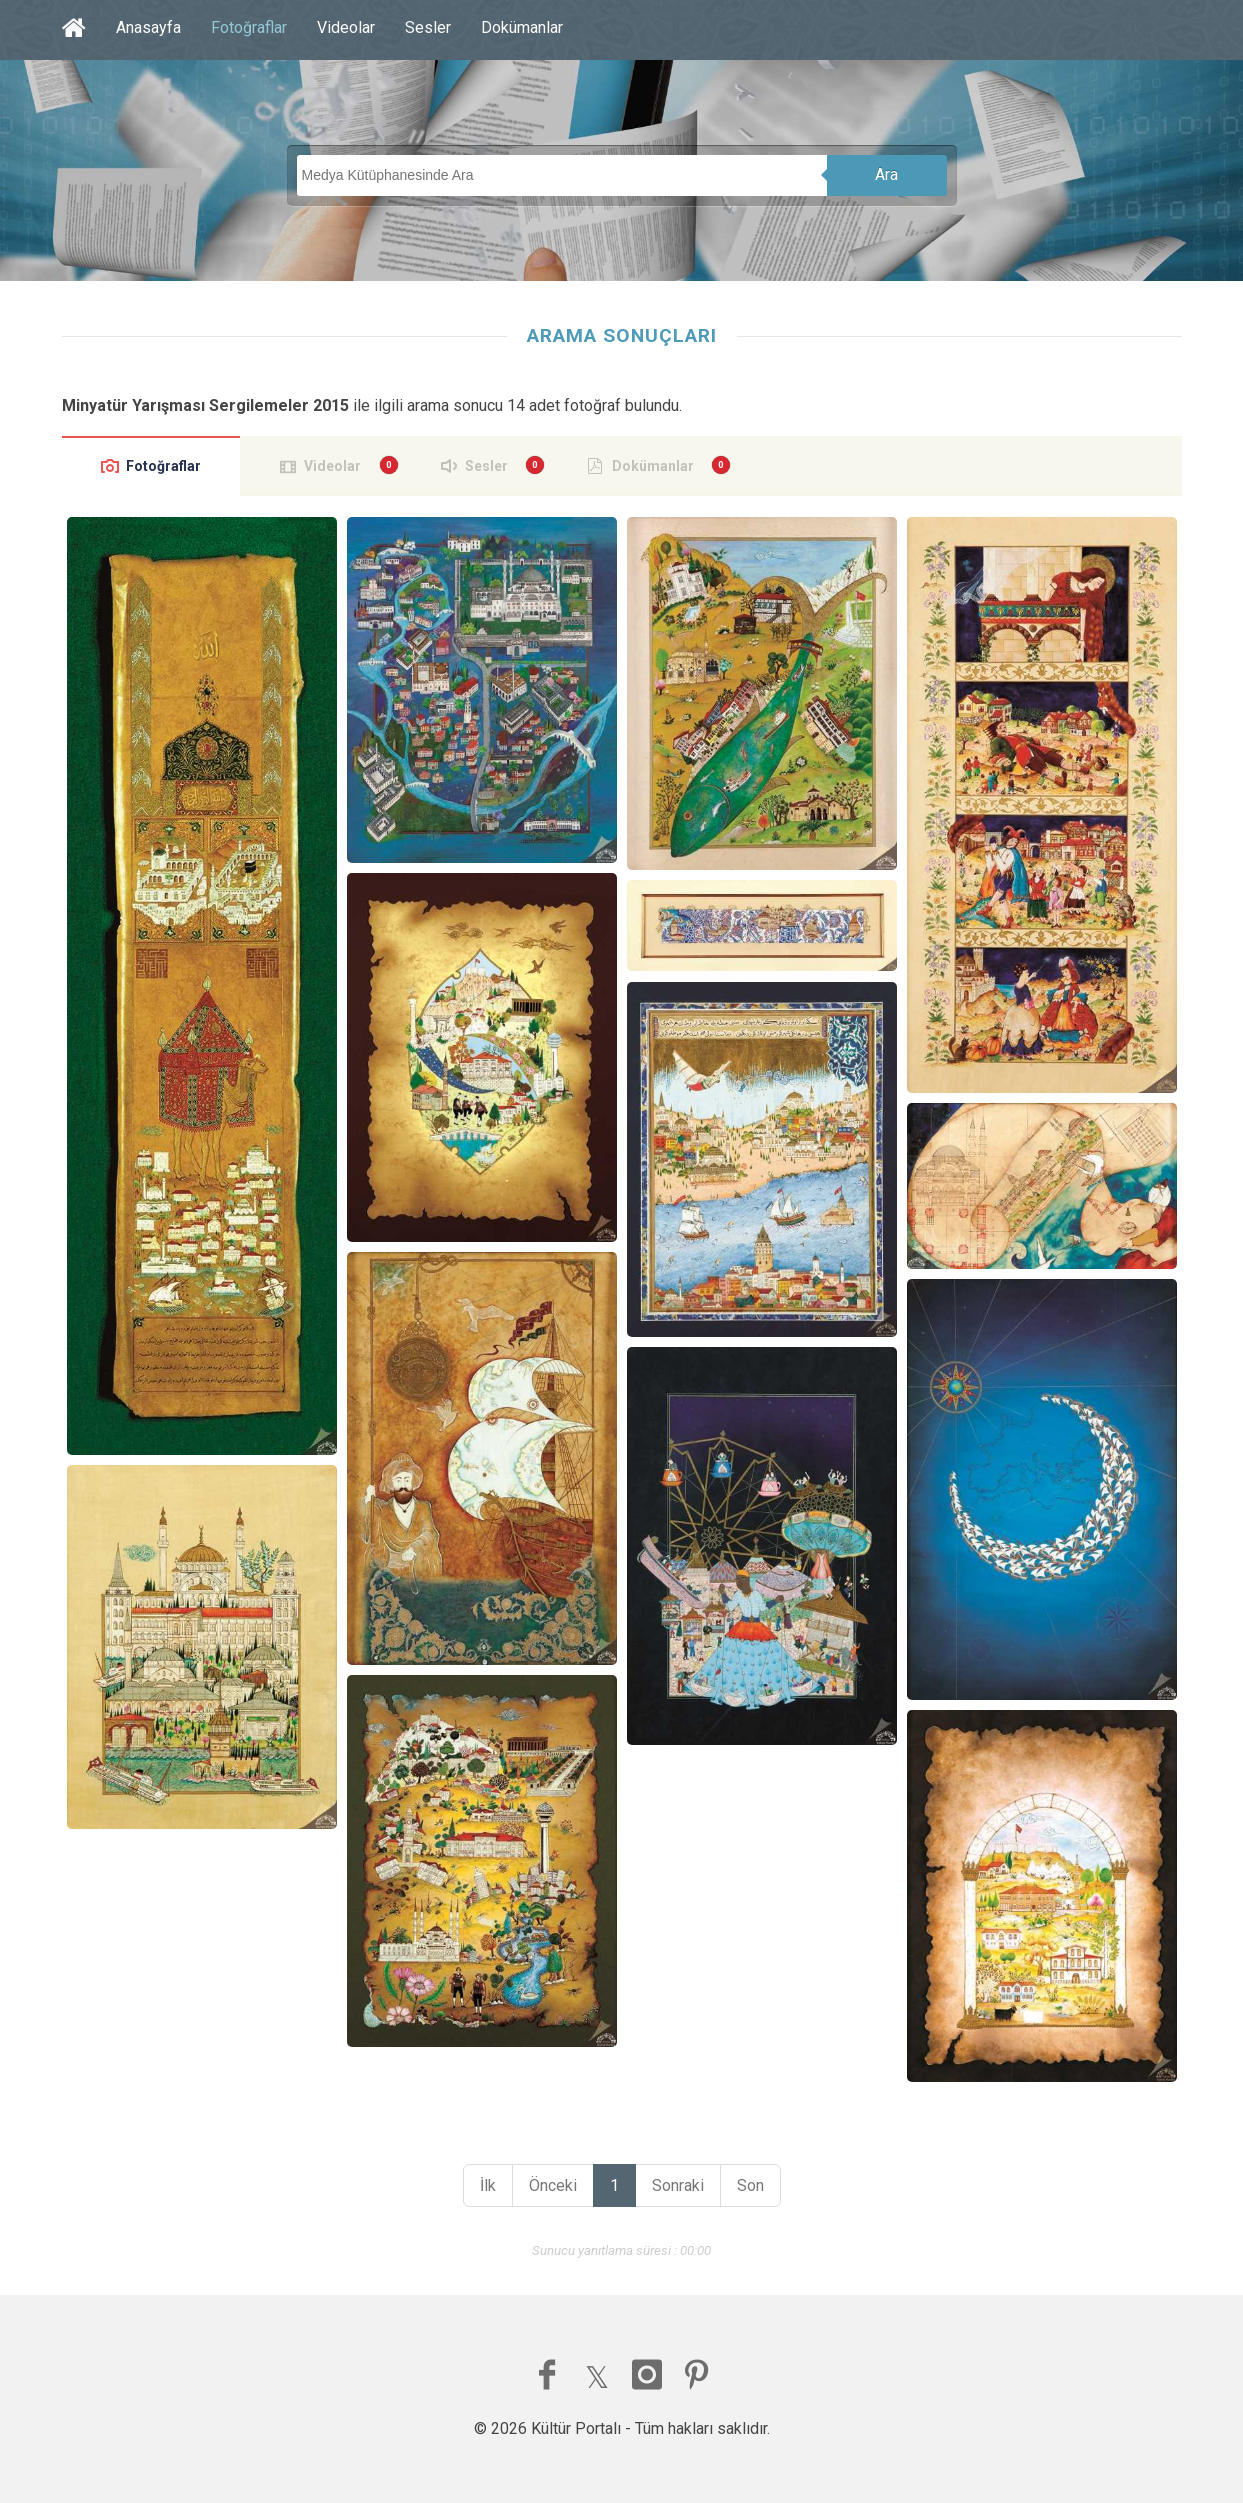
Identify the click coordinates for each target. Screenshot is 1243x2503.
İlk (488, 2185)
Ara (886, 174)
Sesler (428, 27)
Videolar (346, 27)
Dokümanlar (522, 27)
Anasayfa (148, 27)
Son (750, 2185)
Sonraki (678, 2185)
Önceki (553, 2185)
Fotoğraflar (249, 27)
